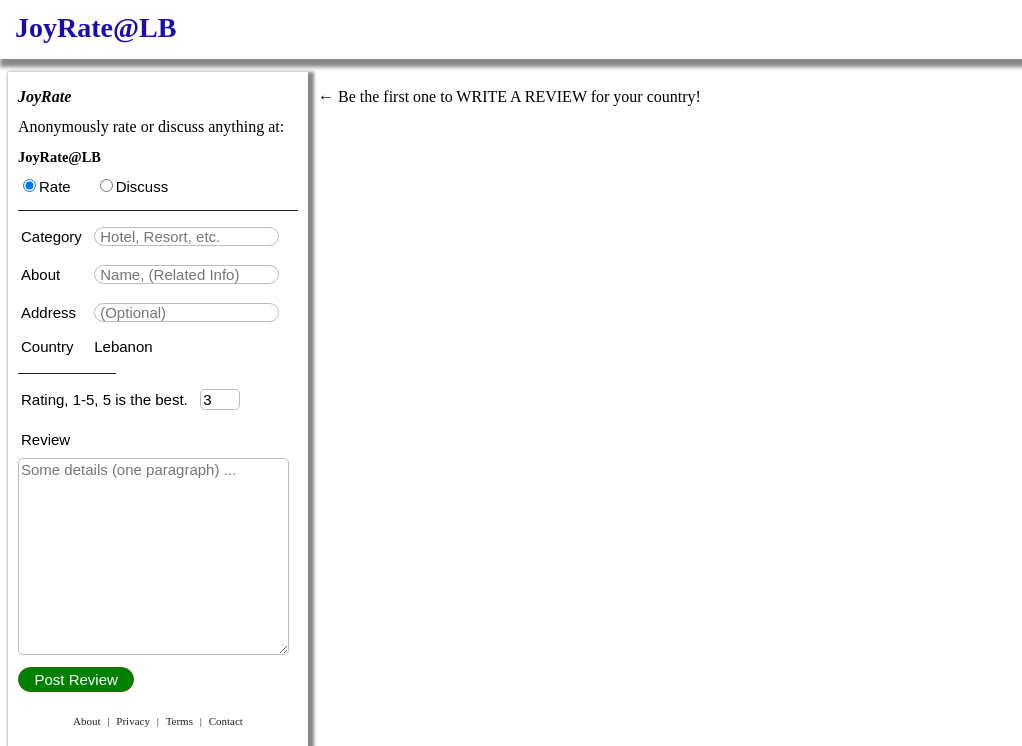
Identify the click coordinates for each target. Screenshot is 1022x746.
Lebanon (123, 346)
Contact (226, 721)
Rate (47, 186)
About (42, 274)
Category (55, 236)
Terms (179, 721)
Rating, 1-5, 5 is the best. (110, 399)
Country (49, 346)
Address (50, 312)
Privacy (133, 721)
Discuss (134, 186)
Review (45, 439)
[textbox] (186, 236)
